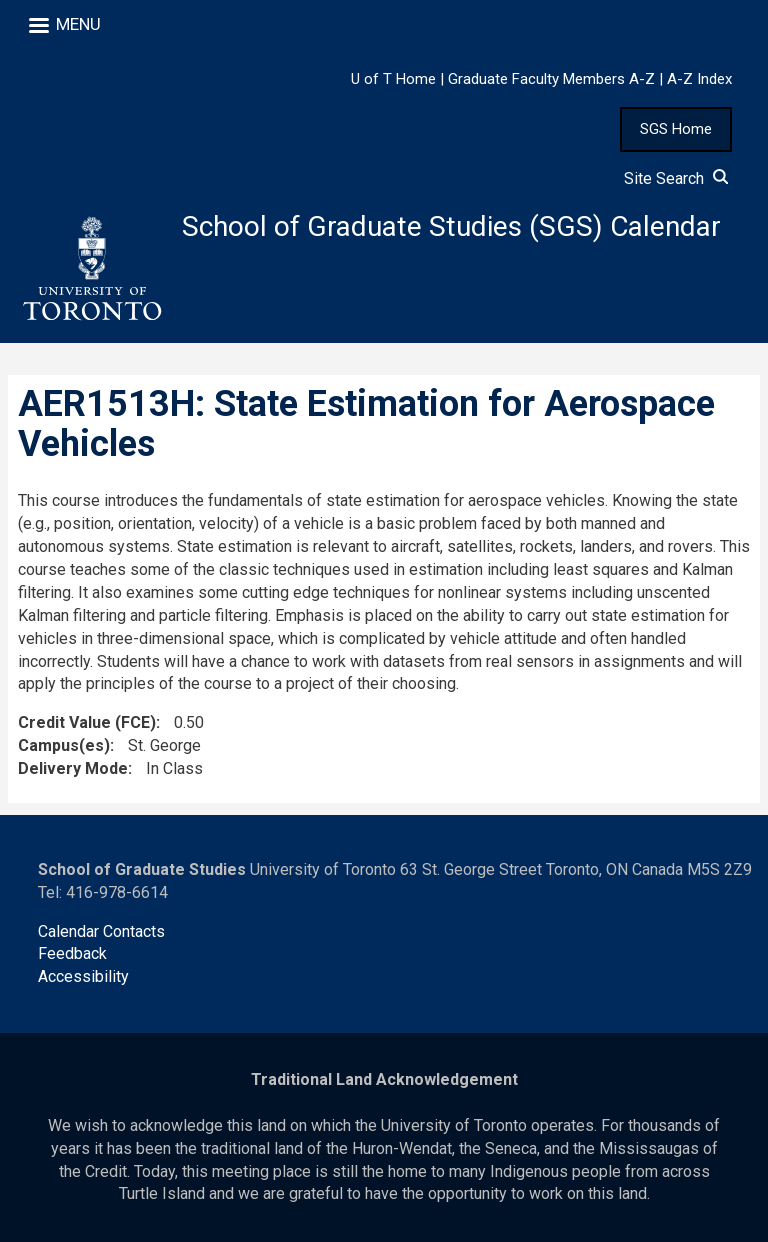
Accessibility (83, 976)
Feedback (72, 953)
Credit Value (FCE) (87, 722)
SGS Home (676, 129)
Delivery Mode (73, 768)
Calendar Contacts (101, 931)
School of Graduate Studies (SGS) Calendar (451, 226)
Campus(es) (64, 745)
